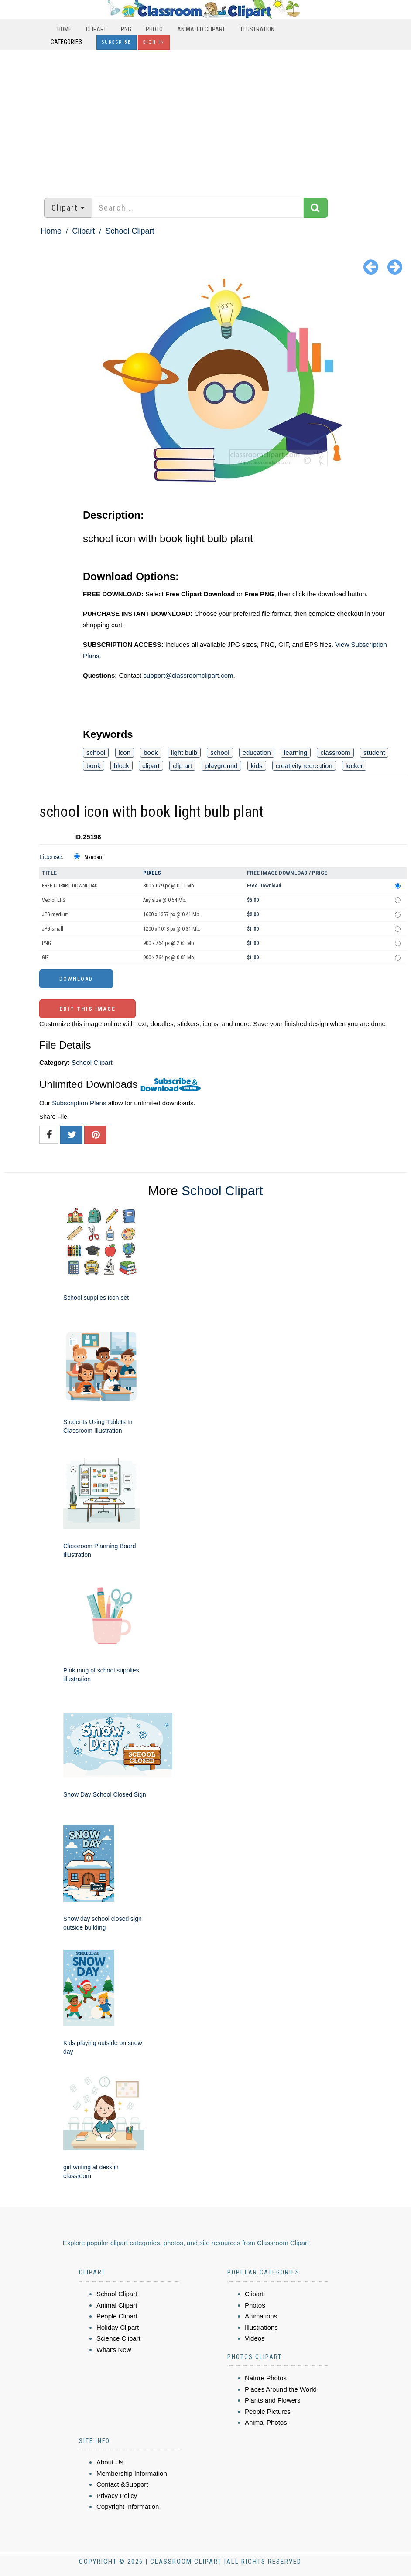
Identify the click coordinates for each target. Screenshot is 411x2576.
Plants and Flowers (273, 2400)
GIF (45, 958)
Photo (154, 29)
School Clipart (129, 231)
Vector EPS (53, 900)
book (151, 752)
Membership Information (131, 2473)
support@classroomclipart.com (188, 675)
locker (354, 765)
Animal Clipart (116, 2305)
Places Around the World (281, 2389)
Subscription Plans (79, 1103)
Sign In (153, 42)
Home (64, 29)
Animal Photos (266, 2422)
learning (295, 752)
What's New (113, 2349)
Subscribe (116, 42)
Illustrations (261, 2327)
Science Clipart (118, 2338)
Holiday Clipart (117, 2327)
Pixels (152, 873)
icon (125, 752)
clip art (182, 765)
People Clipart (116, 2316)
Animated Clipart (201, 29)
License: (51, 856)
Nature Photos (266, 2378)
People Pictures (268, 2411)
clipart (151, 765)
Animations (261, 2316)
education (257, 752)
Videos (255, 2338)
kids (257, 765)
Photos (255, 2305)
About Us (109, 2462)
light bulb (184, 752)
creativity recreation (304, 765)
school (95, 752)
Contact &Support (122, 2484)
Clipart (96, 29)
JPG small (52, 929)
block (121, 765)
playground (221, 765)
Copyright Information (127, 2506)
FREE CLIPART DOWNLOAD (70, 886)
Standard (94, 857)
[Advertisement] (205, 119)
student (374, 752)
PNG (126, 29)
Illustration (257, 29)
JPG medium (55, 914)
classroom (335, 752)
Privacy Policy (116, 2495)
